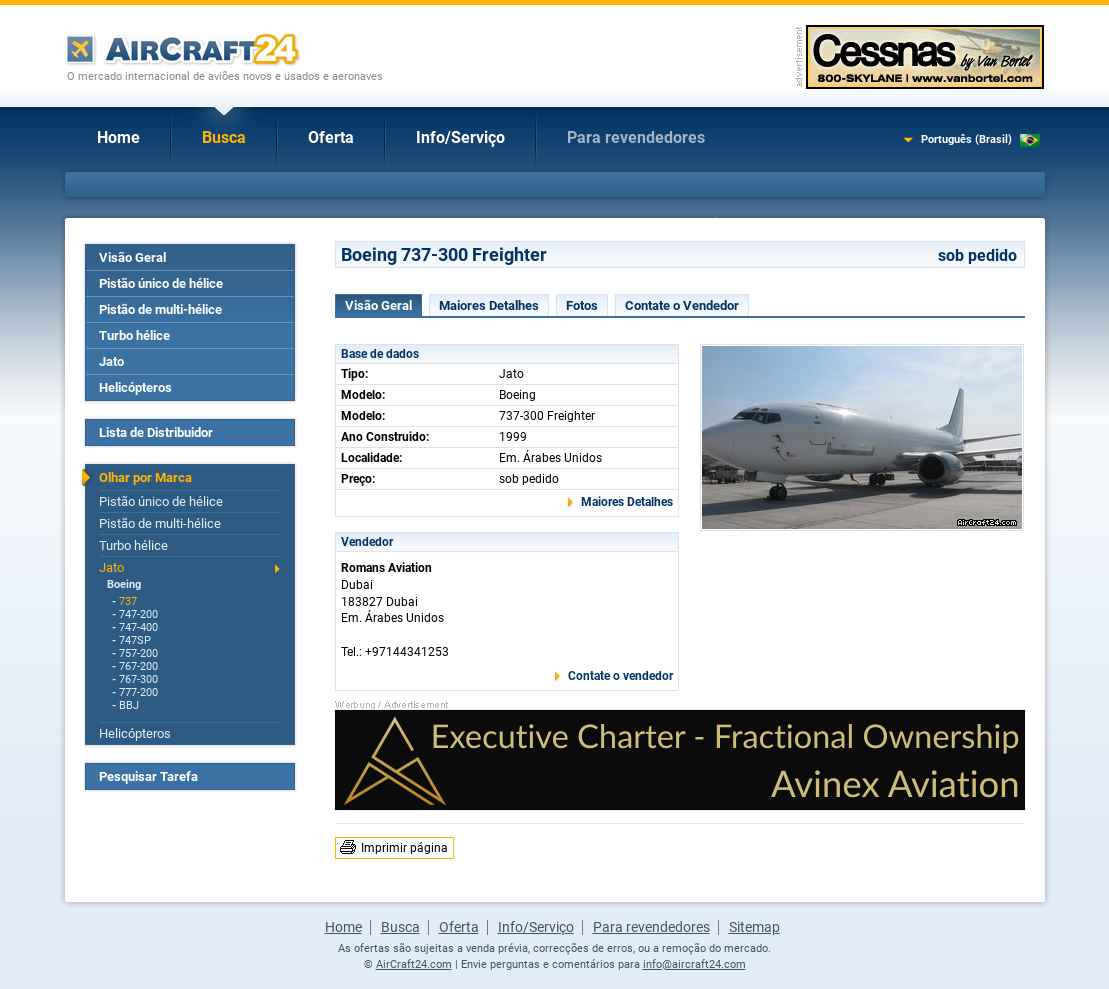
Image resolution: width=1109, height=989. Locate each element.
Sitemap (754, 927)
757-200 (138, 653)
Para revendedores (636, 137)
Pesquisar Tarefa (148, 776)
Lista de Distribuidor (156, 432)
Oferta (331, 137)
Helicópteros (135, 387)
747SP (135, 640)
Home (118, 137)
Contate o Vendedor (682, 305)
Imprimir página (404, 848)
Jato (111, 361)
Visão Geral (132, 257)
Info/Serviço (460, 137)
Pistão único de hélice (161, 283)
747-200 (138, 614)
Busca (224, 137)
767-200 (138, 666)
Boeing (124, 584)
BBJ (129, 705)
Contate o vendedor (620, 676)
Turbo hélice (134, 335)
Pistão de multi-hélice (160, 309)
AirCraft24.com (414, 964)
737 (128, 601)
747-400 (138, 627)
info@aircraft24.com (694, 964)
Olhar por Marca (145, 477)
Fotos (582, 305)
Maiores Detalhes (489, 305)
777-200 (138, 692)
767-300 (138, 679)
